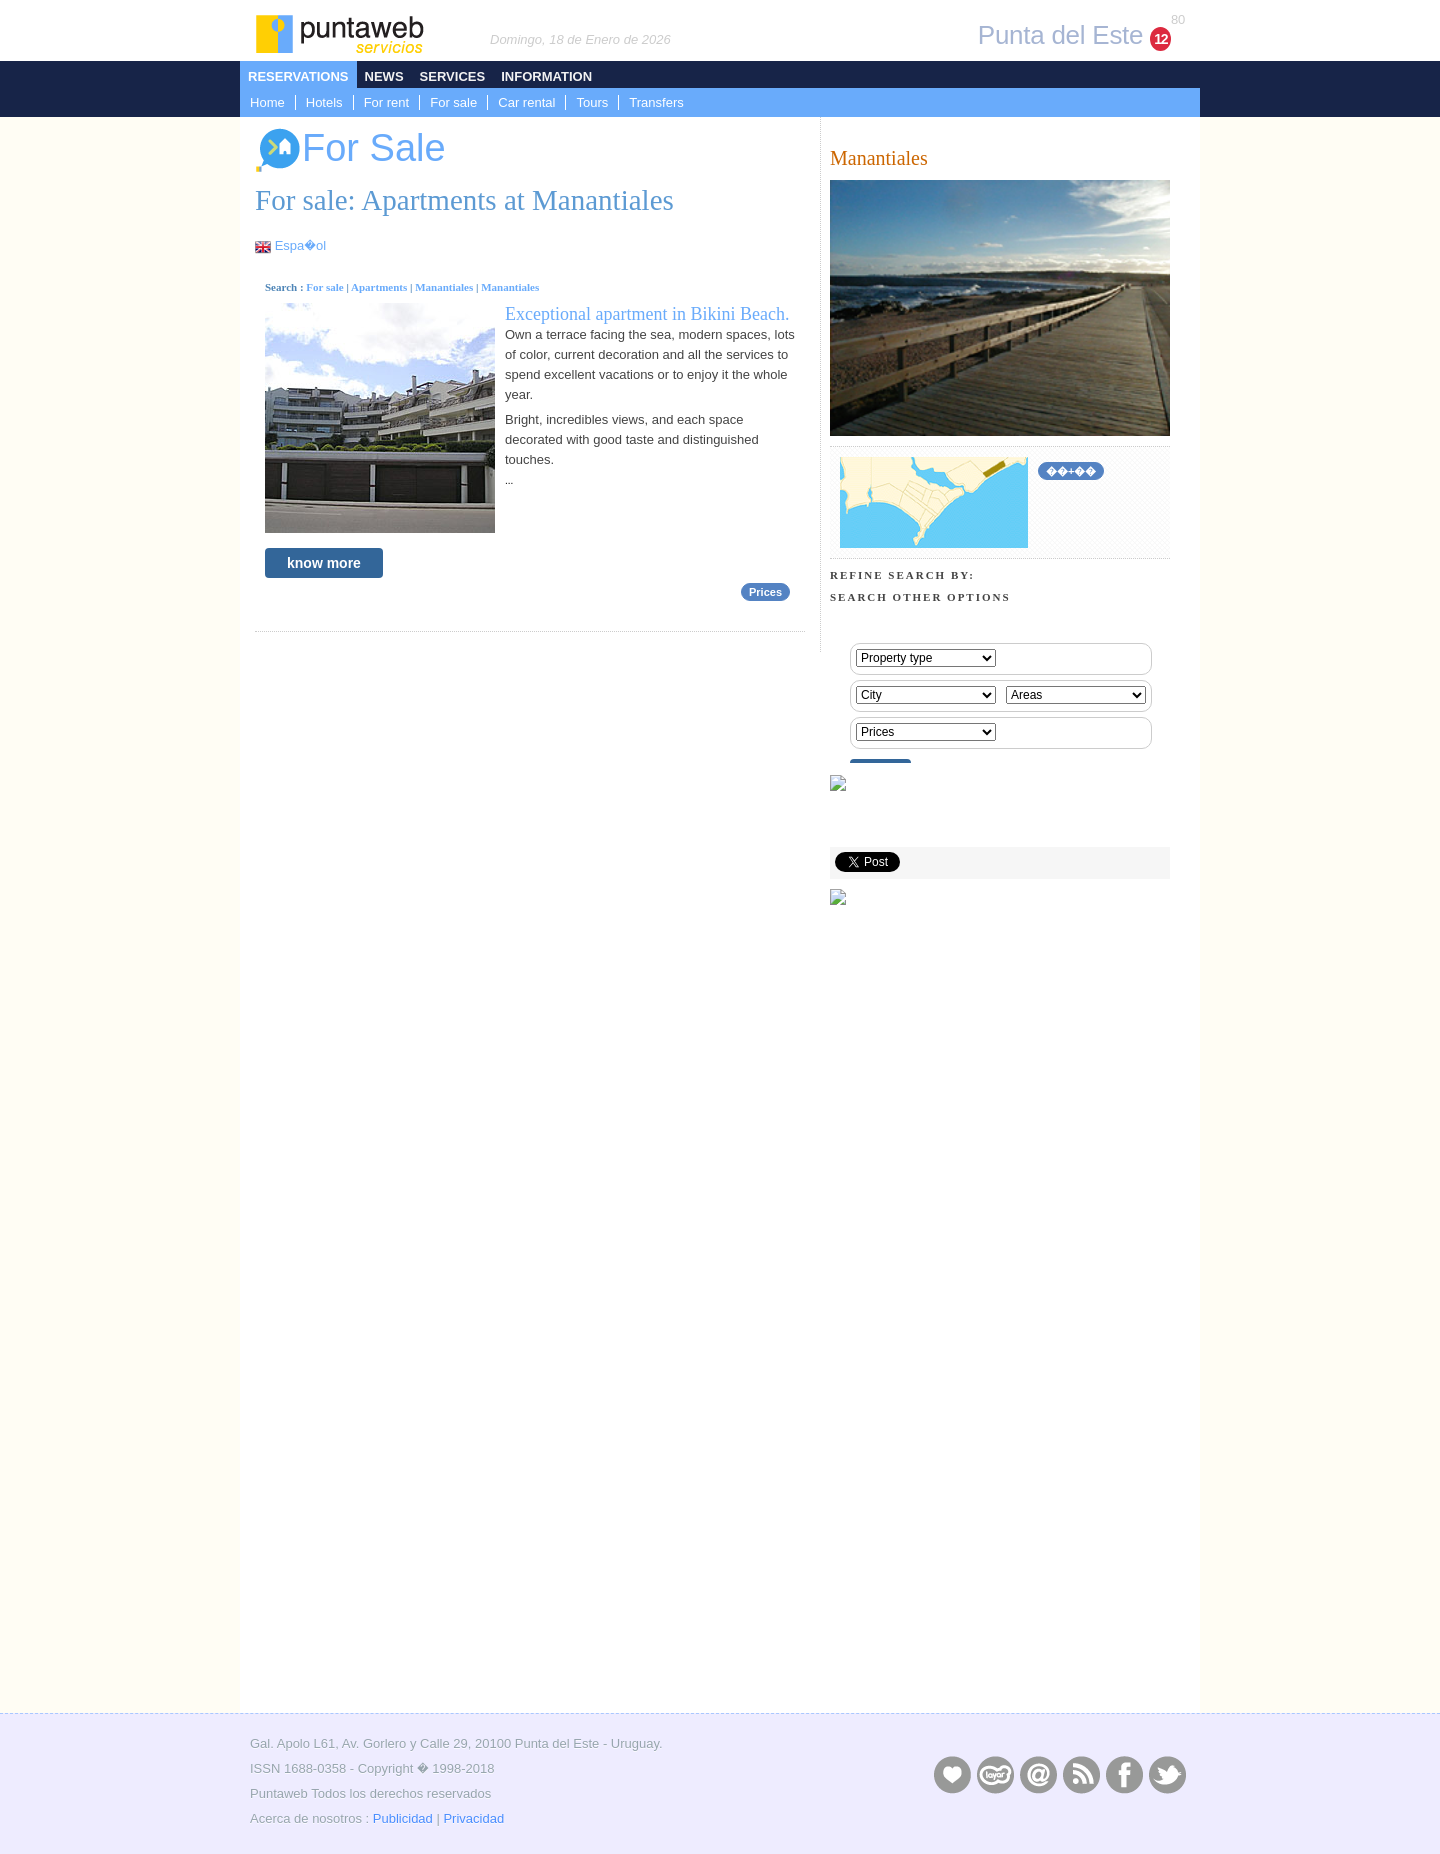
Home (267, 102)
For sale (453, 102)
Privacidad (473, 1818)
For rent (387, 102)
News (384, 76)
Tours (592, 102)
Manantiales (444, 287)
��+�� (1071, 471)
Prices (765, 592)
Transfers (656, 102)
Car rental (526, 102)
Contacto (1038, 1774)
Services (453, 76)
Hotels (324, 102)
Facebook (1124, 1774)
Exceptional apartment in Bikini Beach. (647, 314)
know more (324, 563)
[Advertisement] (1000, 1566)
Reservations (298, 76)
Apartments (379, 287)
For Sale (350, 150)
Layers (995, 1774)
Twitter (1167, 1774)
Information (546, 76)
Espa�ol (300, 245)
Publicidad (403, 1818)
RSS (1081, 1774)
